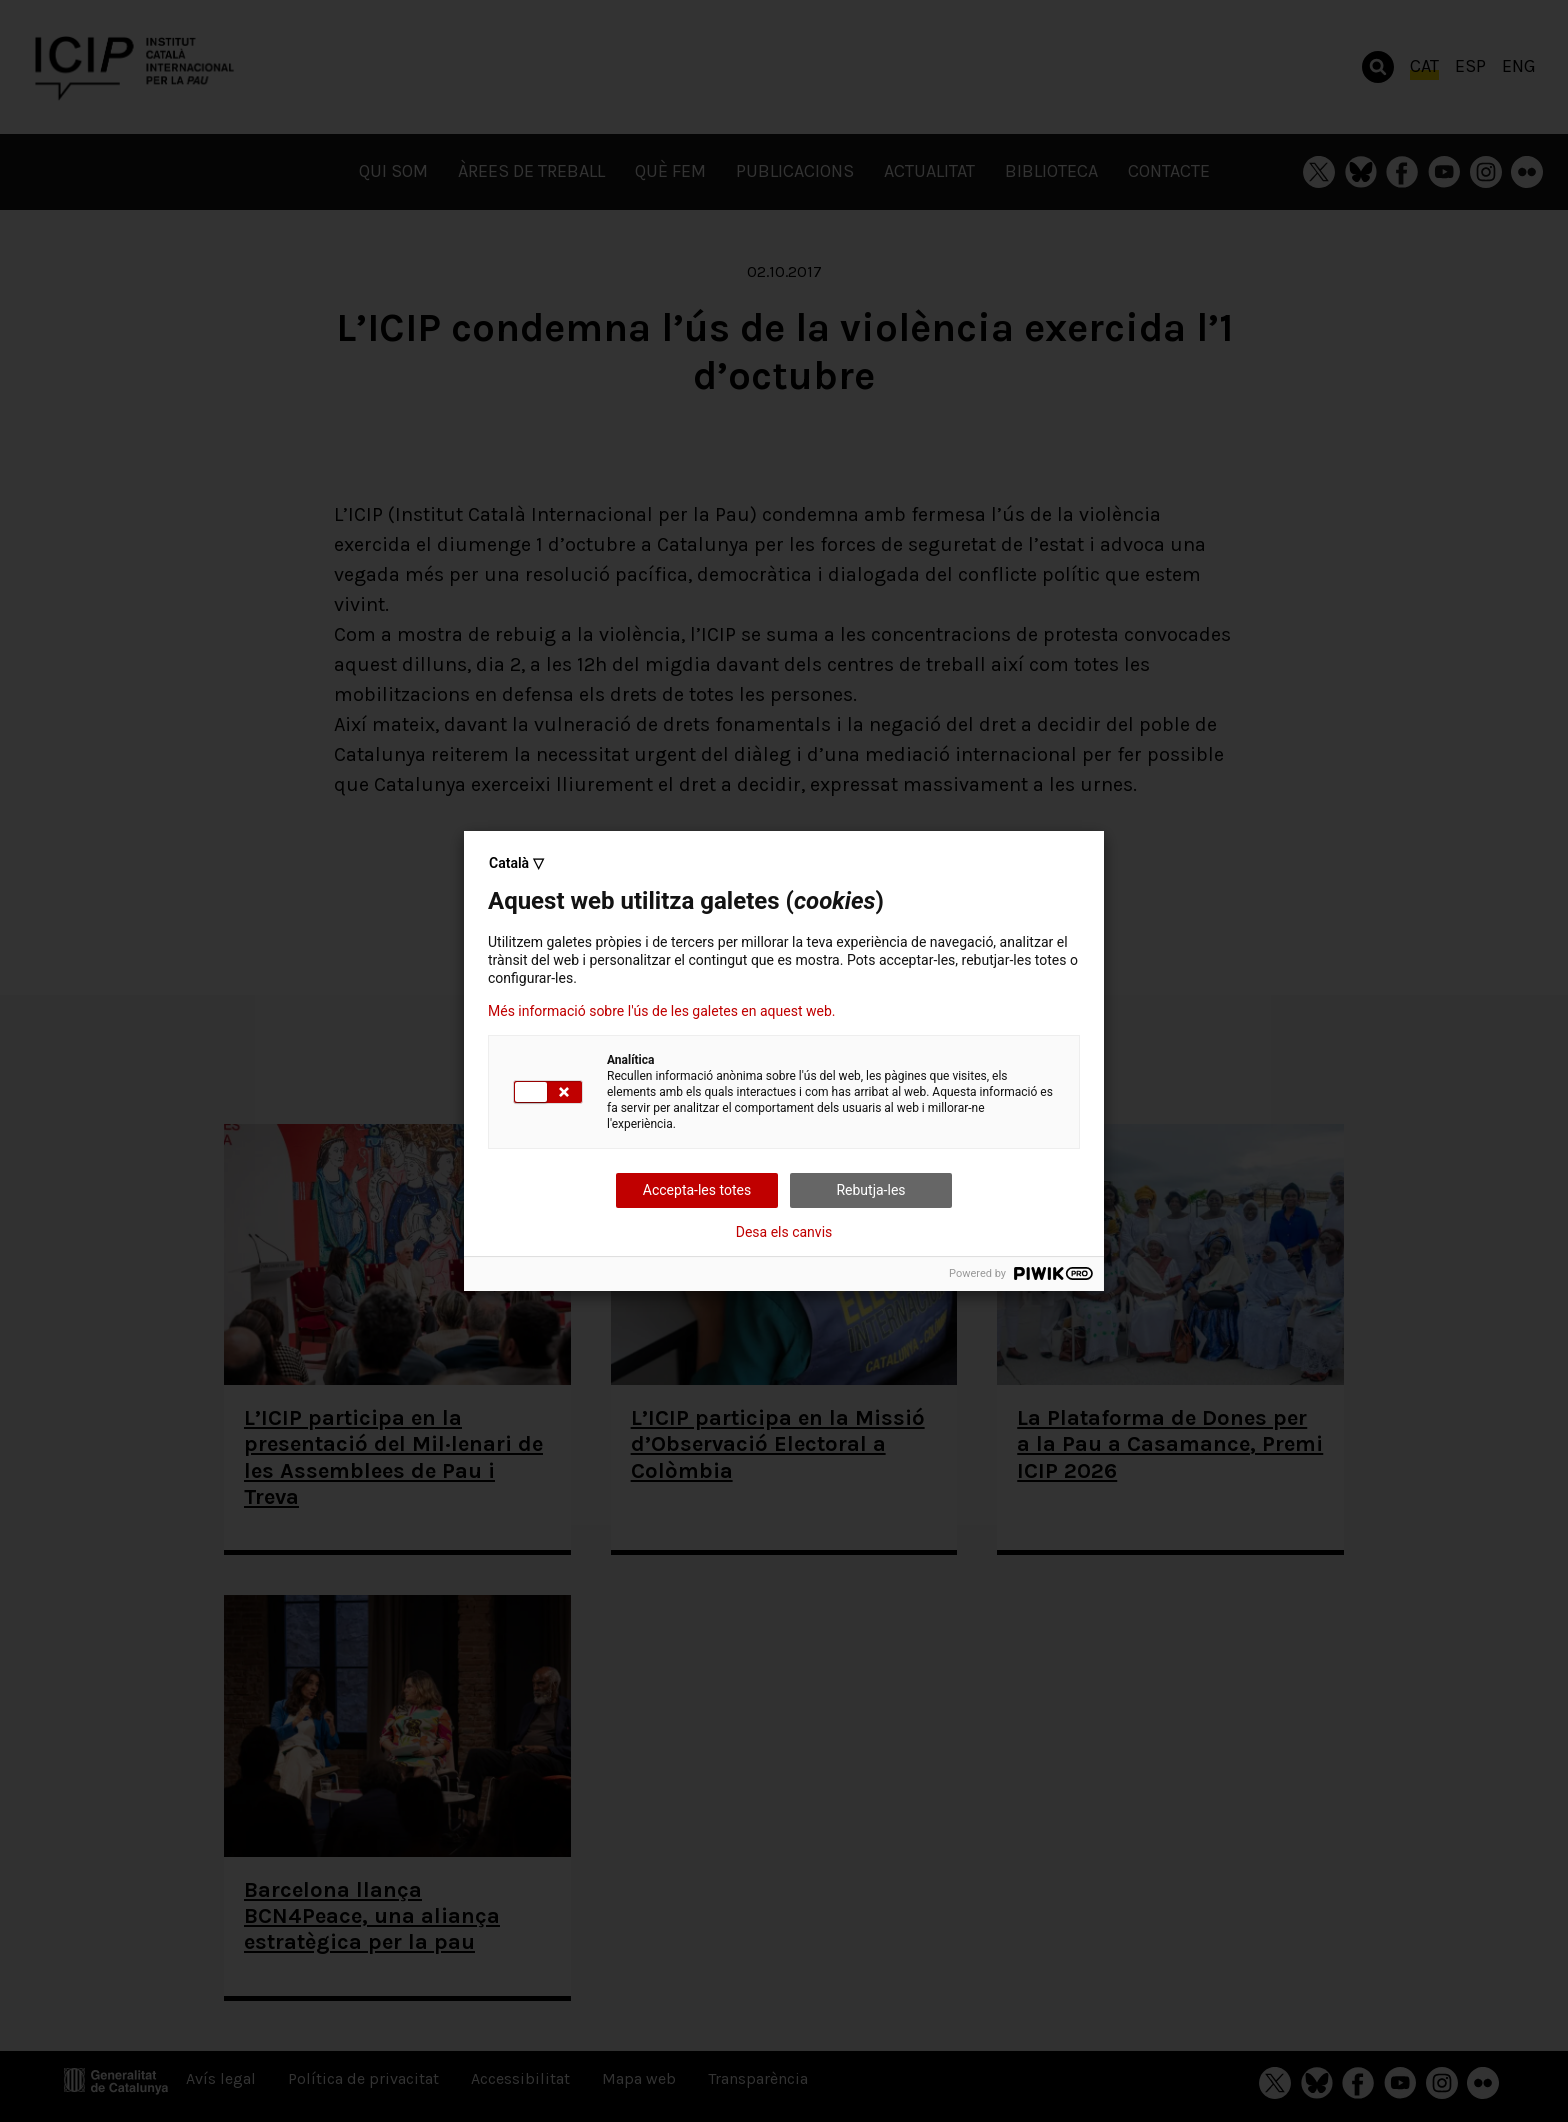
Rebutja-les (870, 1190)
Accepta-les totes (697, 1190)
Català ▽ (516, 863)
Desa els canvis (784, 1232)
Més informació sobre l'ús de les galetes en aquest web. (661, 1011)
